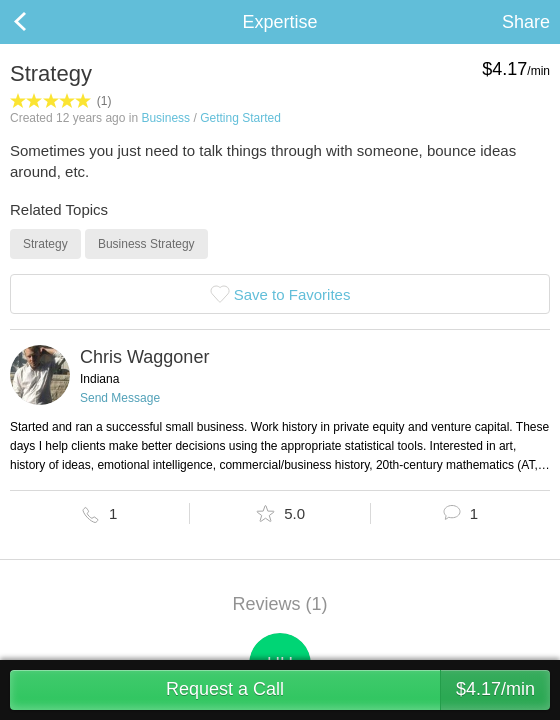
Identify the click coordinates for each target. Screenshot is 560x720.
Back (40, 22)
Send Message (120, 398)
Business (165, 118)
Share (526, 22)
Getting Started (240, 118)
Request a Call (358, 690)
